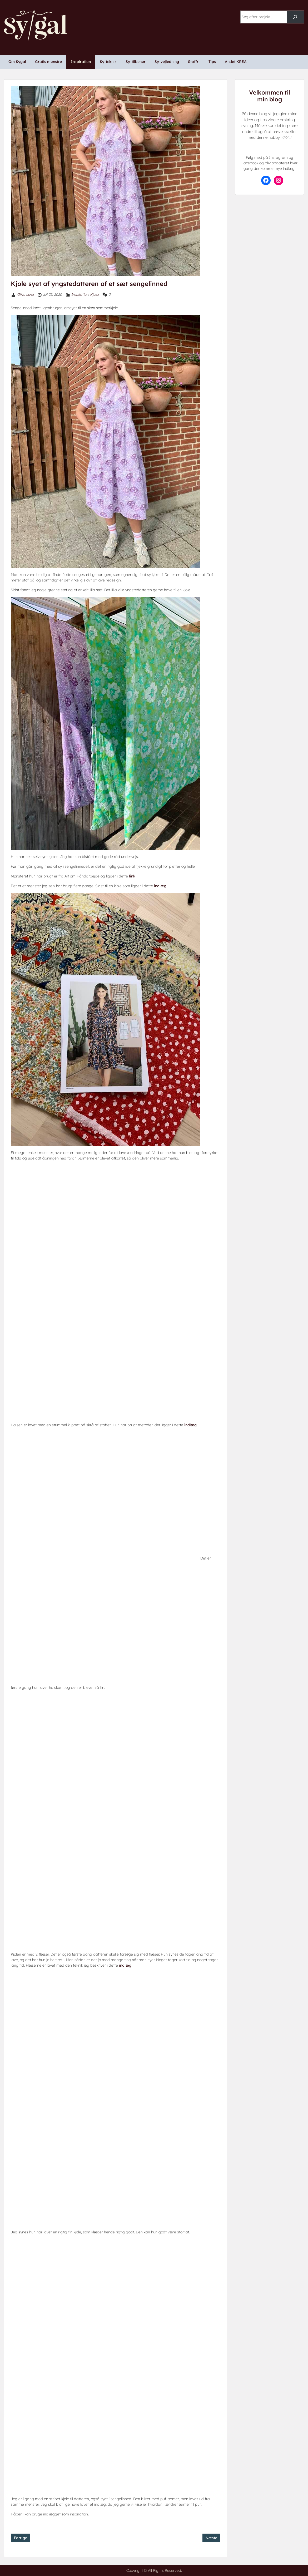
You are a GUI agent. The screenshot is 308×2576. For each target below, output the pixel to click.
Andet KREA (236, 61)
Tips (212, 61)
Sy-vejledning (167, 61)
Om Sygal (17, 61)
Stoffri (194, 61)
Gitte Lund (25, 294)
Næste (211, 2537)
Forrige (20, 2537)
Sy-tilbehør (136, 61)
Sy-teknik (108, 61)
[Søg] (295, 17)
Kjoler (94, 294)
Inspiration (81, 61)
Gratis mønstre (48, 61)
